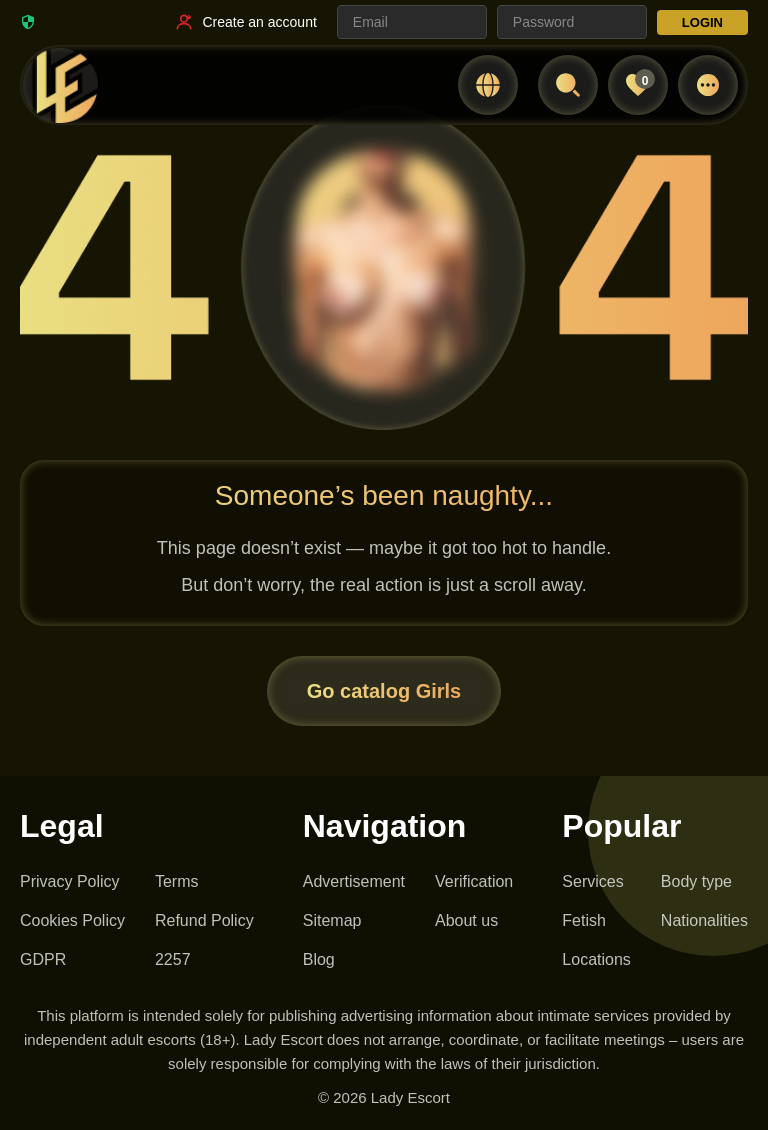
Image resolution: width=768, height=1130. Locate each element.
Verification (474, 881)
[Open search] (568, 85)
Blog (319, 959)
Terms (177, 881)
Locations (596, 959)
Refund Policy (204, 920)
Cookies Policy (72, 920)
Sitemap (332, 920)
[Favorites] (638, 85)
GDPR (43, 959)
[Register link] (245, 22)
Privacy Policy (70, 881)
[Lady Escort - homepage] (60, 85)
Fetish (584, 920)
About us (466, 920)
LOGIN (702, 22)
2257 (173, 959)
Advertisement (354, 881)
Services (592, 881)
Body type (696, 881)
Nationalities (704, 920)
